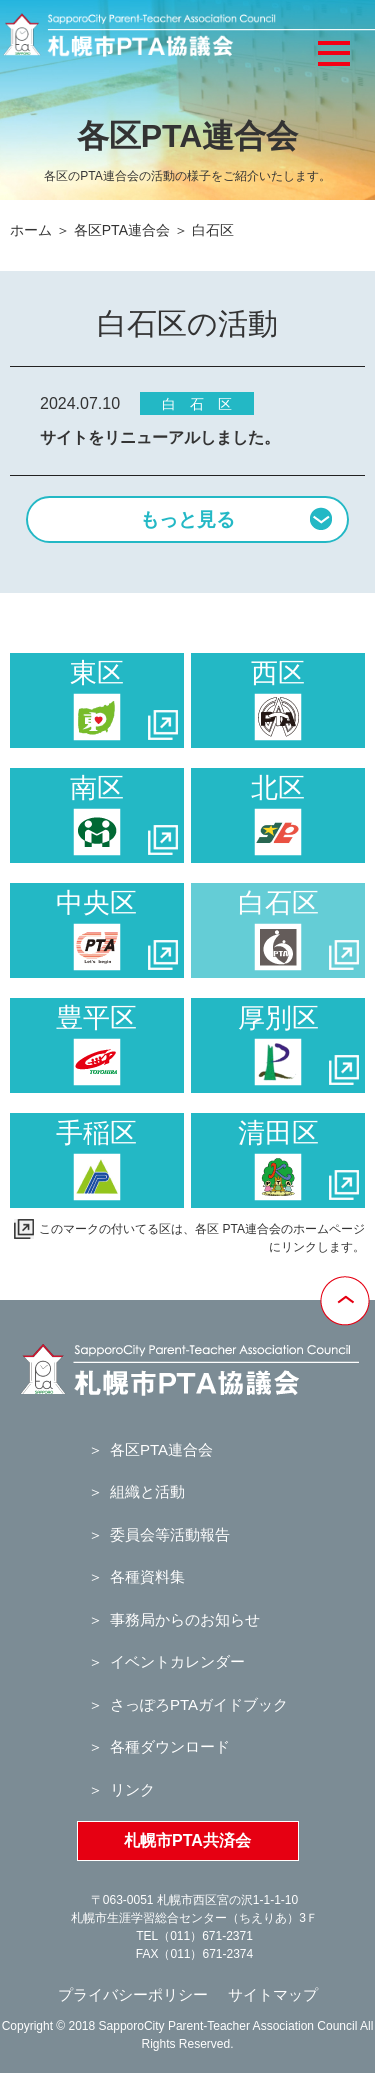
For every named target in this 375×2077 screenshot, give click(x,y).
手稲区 (96, 1160)
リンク (132, 1789)
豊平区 (96, 1045)
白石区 (298, 930)
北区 (278, 815)
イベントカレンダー (177, 1661)
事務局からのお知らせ (185, 1619)
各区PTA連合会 (122, 230)
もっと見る (236, 517)
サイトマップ (273, 1994)
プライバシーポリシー (133, 1994)
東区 (124, 700)
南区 (124, 815)
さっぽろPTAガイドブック (199, 1704)
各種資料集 (147, 1576)
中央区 (116, 930)
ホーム (31, 230)
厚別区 (298, 1045)
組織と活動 (147, 1491)
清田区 (298, 1160)
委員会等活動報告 (170, 1534)
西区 (278, 700)
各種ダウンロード (170, 1746)
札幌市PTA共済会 (187, 1840)
